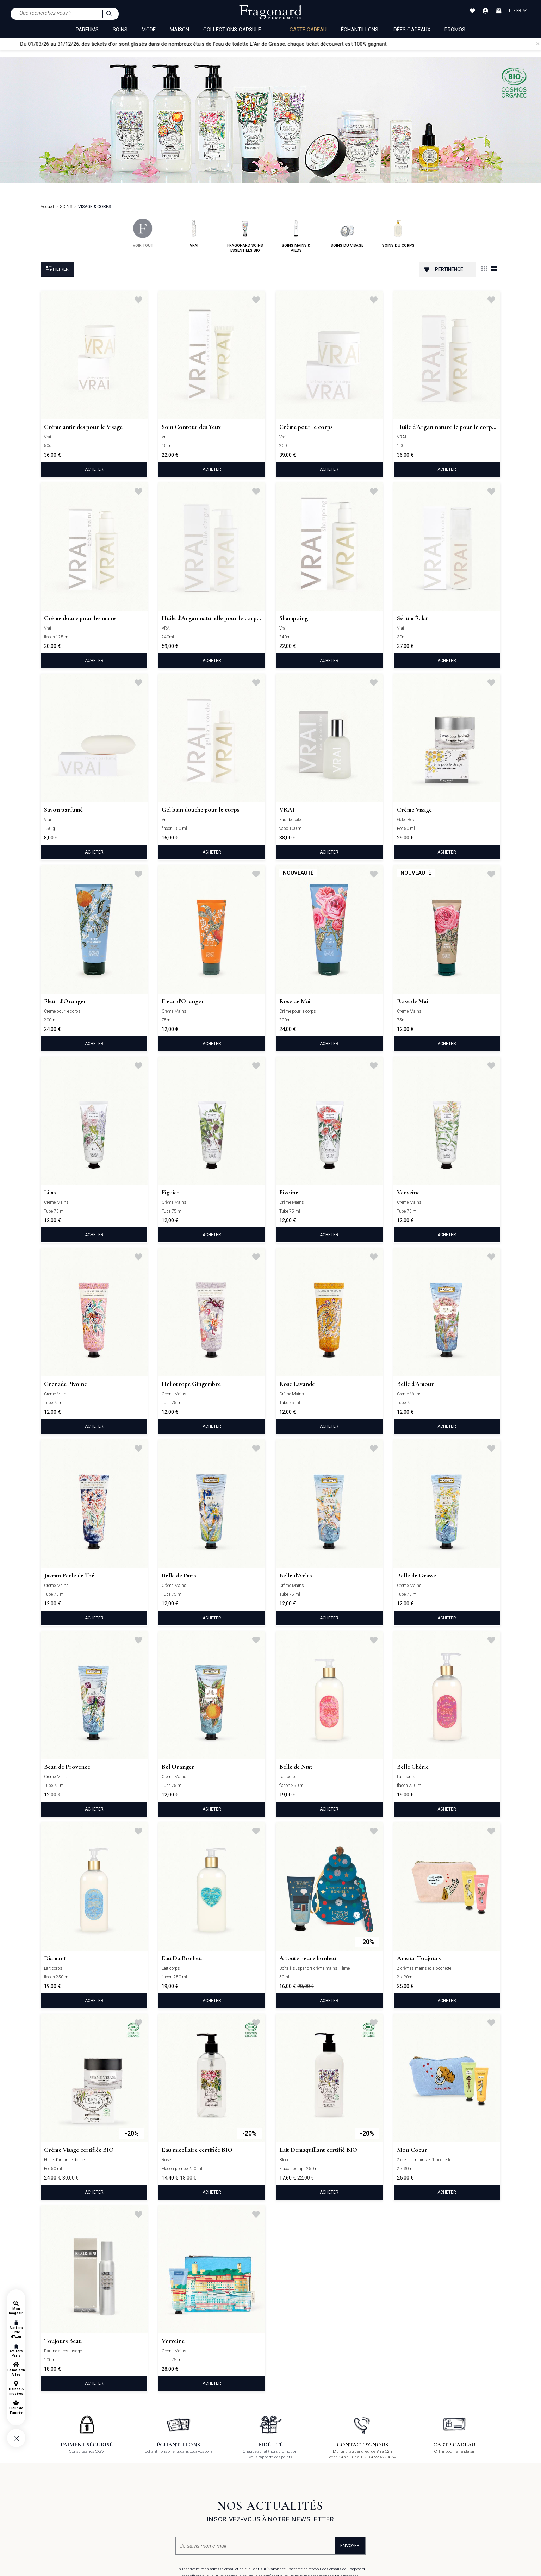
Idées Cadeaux (411, 29)
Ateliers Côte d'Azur (16, 2332)
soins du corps (398, 233)
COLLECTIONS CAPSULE (232, 29)
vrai (194, 233)
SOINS (120, 29)
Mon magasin (16, 2311)
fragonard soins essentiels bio (245, 236)
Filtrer (57, 269)
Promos (454, 29)
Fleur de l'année (16, 2410)
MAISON (179, 29)
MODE (148, 29)
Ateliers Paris (16, 2353)
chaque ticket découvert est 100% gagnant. (374, 44)
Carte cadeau (308, 29)
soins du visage (347, 233)
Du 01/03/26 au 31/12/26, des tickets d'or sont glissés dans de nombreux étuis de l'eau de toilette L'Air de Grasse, (189, 44)
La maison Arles (16, 2372)
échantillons (360, 29)
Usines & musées (16, 2391)
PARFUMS (87, 29)
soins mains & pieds (296, 236)
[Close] (537, 44)
